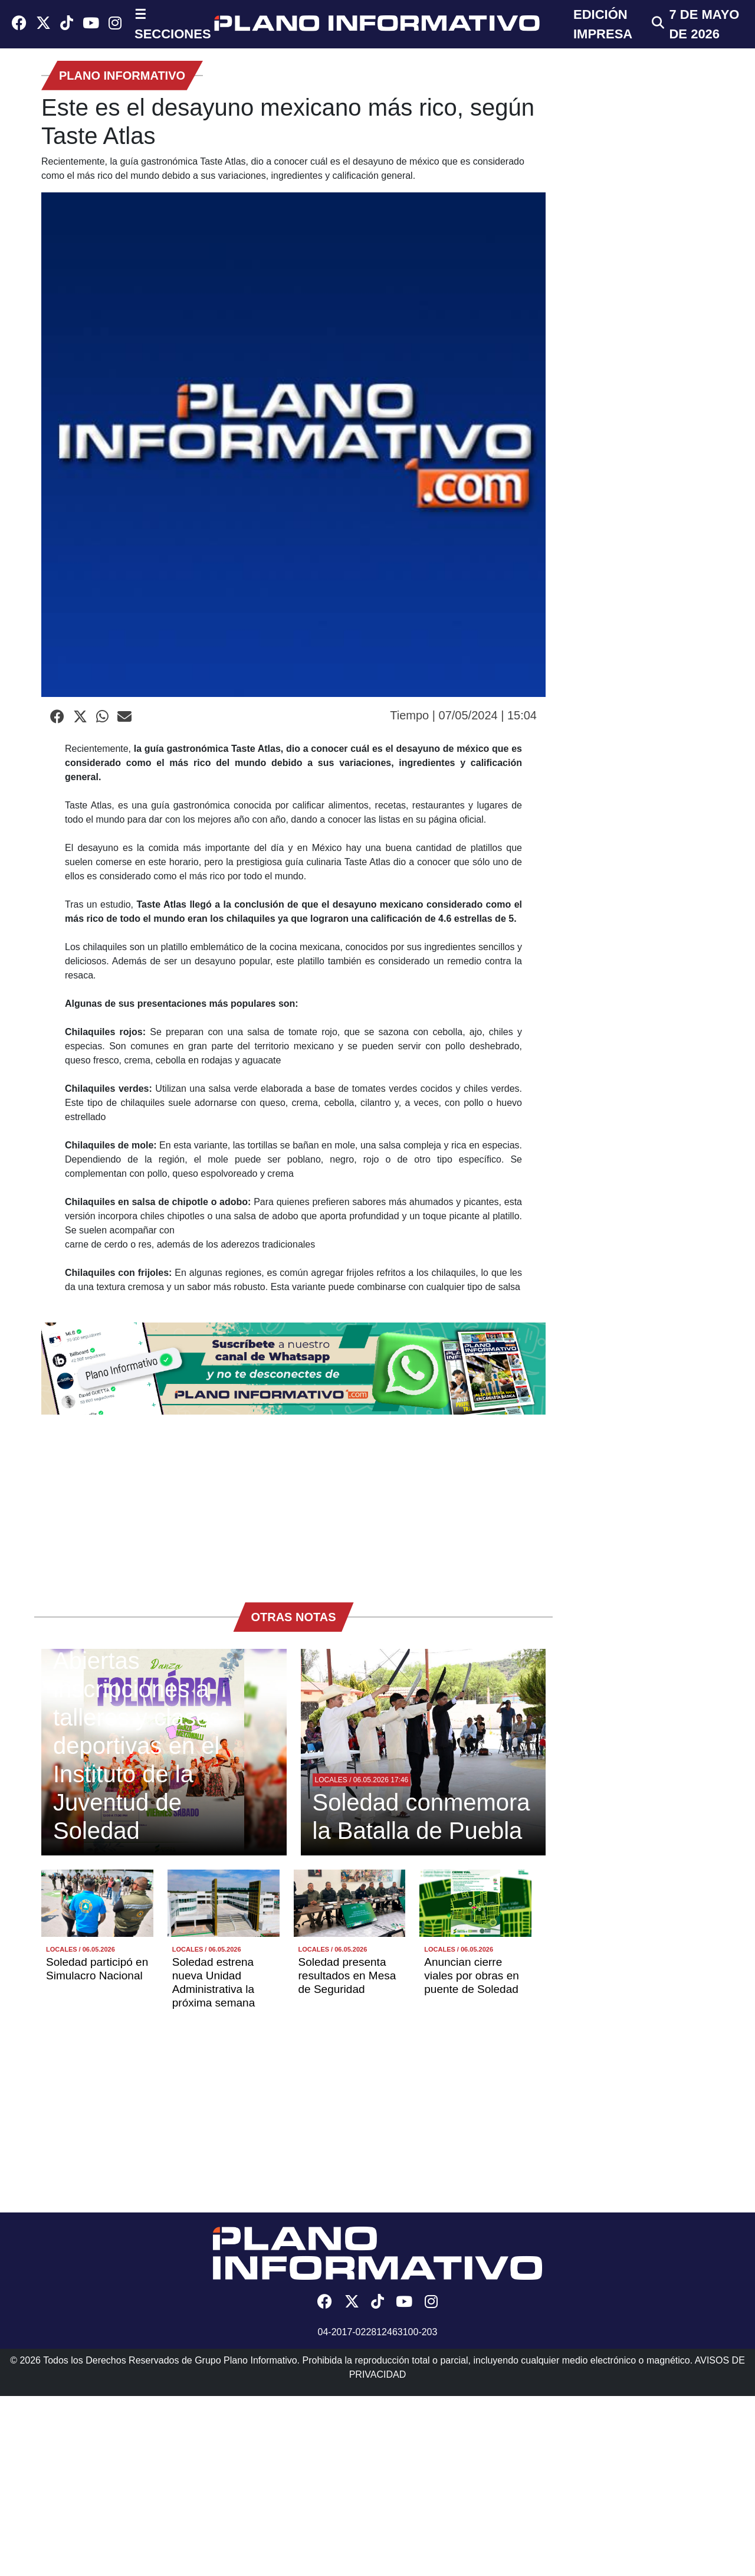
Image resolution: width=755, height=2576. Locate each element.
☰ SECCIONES (172, 24)
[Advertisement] (293, 1502)
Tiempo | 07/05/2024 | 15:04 (463, 715)
